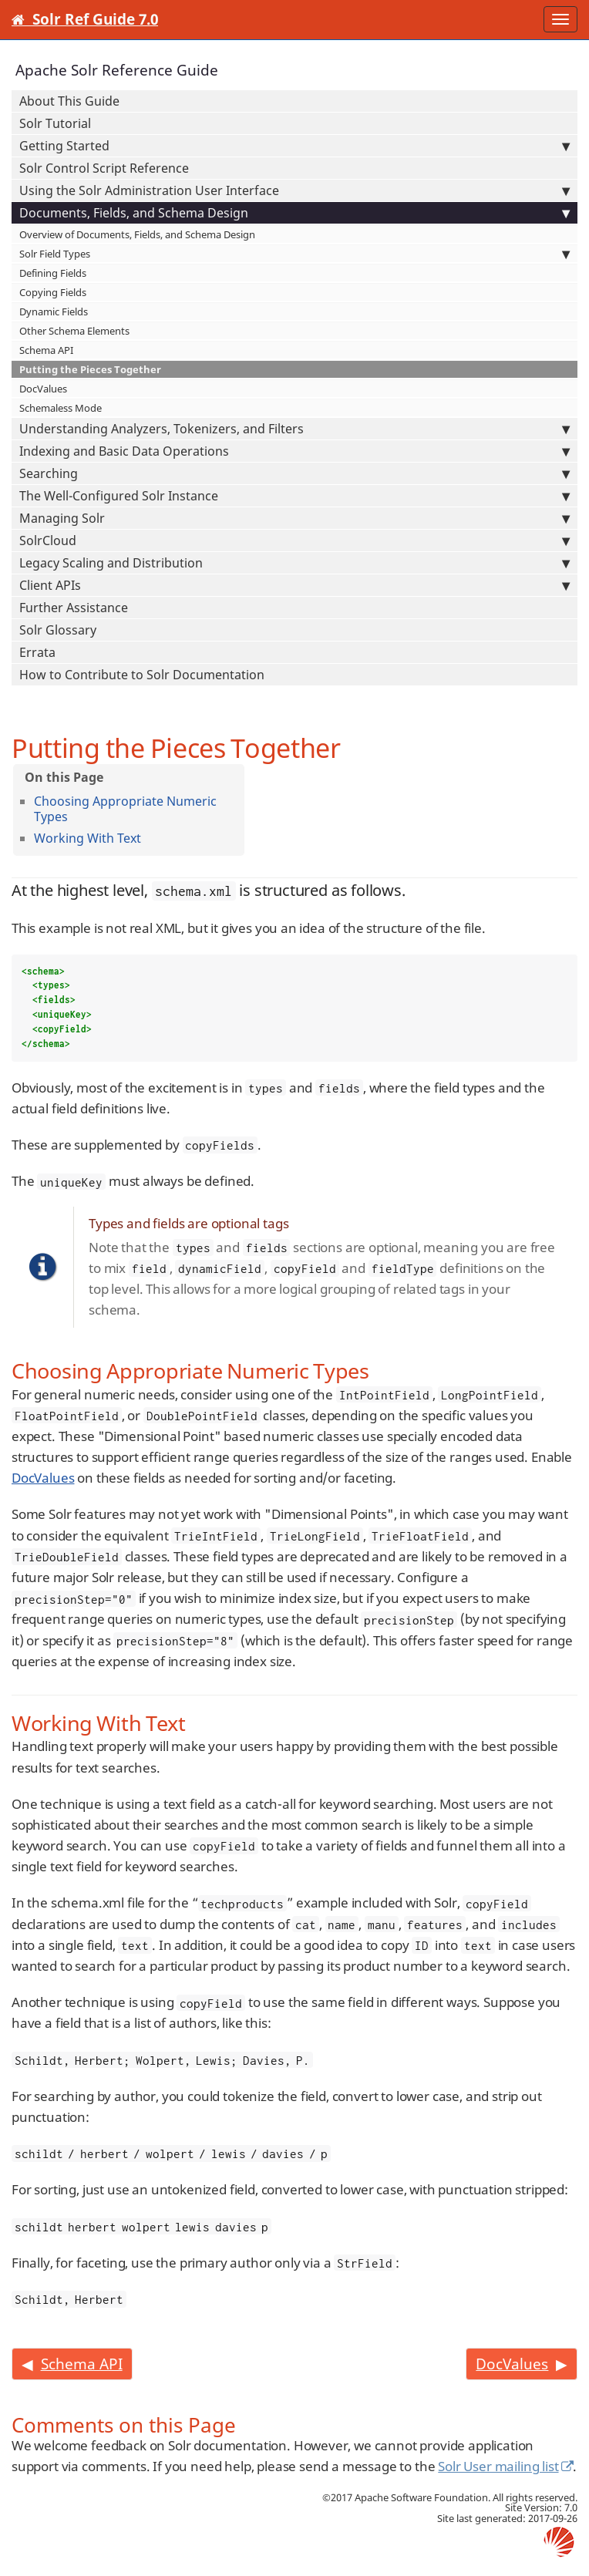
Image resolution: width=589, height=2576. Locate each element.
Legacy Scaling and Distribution (294, 562)
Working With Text (87, 838)
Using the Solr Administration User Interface (294, 190)
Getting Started (294, 145)
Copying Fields (52, 292)
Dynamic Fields (53, 311)
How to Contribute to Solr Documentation (141, 674)
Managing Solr (294, 518)
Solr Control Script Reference (104, 168)
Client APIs (294, 585)
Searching (294, 473)
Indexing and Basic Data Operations (294, 451)
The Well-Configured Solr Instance (294, 495)
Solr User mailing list (498, 2466)
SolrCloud (294, 540)
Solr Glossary (57, 629)
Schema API (46, 350)
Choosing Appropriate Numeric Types (125, 809)
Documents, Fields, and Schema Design (294, 212)
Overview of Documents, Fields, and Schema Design (137, 234)
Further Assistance (73, 607)
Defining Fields (52, 273)
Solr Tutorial (55, 123)
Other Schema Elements (74, 331)
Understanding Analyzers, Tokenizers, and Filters (294, 428)
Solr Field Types (294, 254)
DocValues (43, 389)
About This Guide (69, 101)
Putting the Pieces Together (90, 369)
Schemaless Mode (60, 408)
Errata (37, 652)
